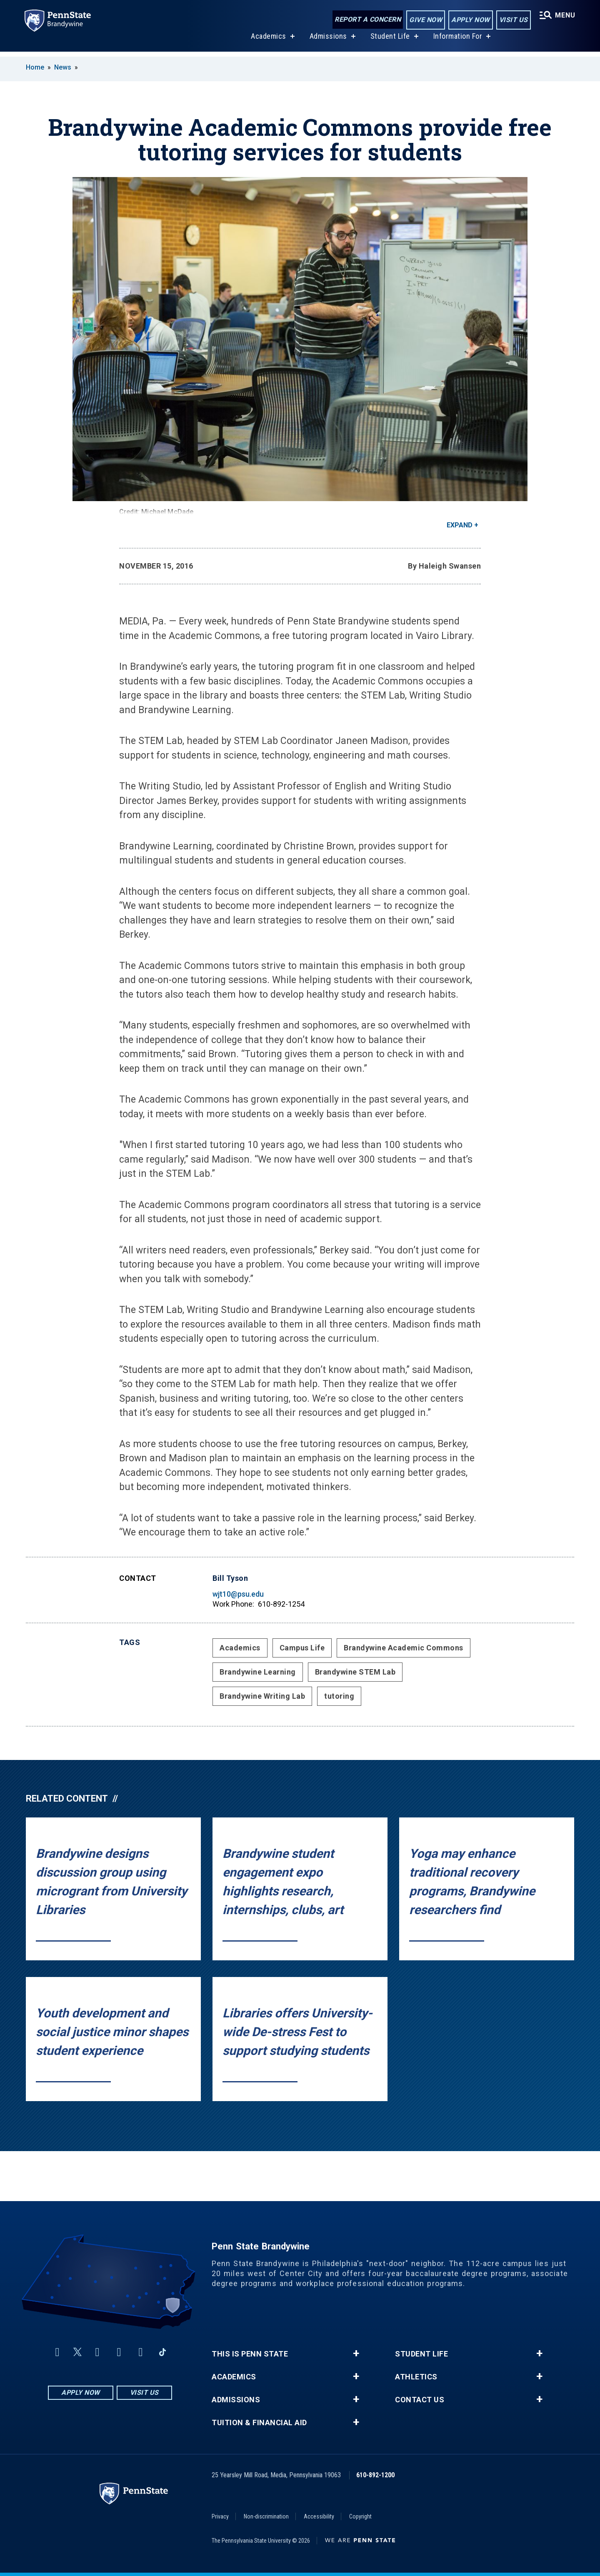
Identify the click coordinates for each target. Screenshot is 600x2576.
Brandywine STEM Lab (355, 1671)
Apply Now (469, 20)
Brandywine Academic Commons (403, 1647)
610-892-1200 (375, 2475)
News (62, 67)
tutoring (339, 1696)
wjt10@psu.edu (238, 1594)
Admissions (327, 41)
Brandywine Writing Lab (262, 1696)
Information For (456, 41)
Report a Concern (366, 20)
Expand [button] (459, 525)
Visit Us (511, 20)
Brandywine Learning (258, 1671)
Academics (267, 41)
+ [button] (356, 2353)
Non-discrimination (266, 2516)
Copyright (360, 2516)
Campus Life (302, 1647)
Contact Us (419, 2400)
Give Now (424, 20)
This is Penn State (250, 2354)
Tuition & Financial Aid (259, 2423)
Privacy (220, 2516)
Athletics (416, 2377)
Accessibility (319, 2516)
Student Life (389, 41)
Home (35, 67)
